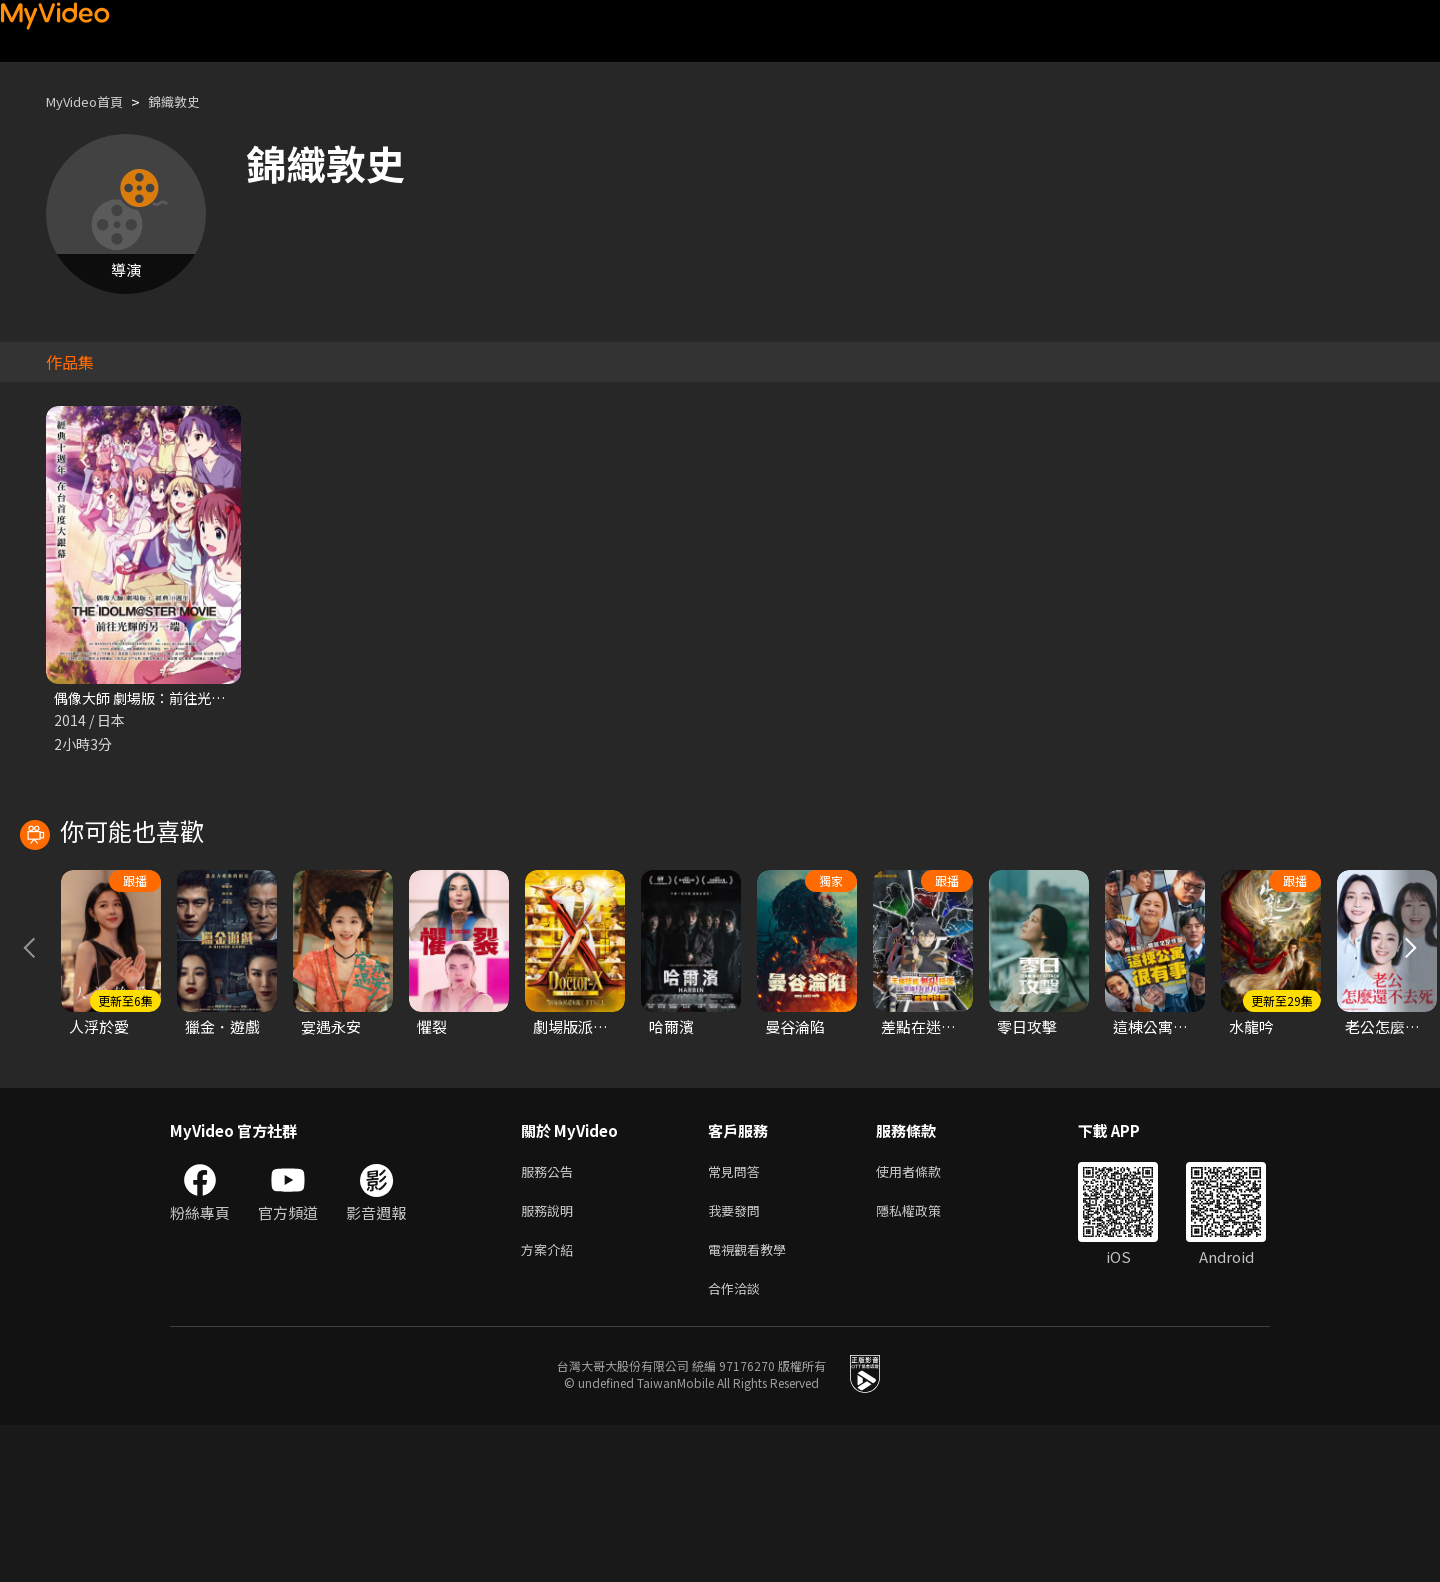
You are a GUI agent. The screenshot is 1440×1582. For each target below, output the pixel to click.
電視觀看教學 (753, 1401)
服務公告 (551, 1317)
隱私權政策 (925, 1359)
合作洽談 (738, 1443)
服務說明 (551, 1359)
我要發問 (738, 1359)
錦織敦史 (192, 101)
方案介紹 (551, 1401)
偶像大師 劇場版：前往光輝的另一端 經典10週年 (215, 698)
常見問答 (738, 1317)
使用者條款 (925, 1317)
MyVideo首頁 (91, 101)
